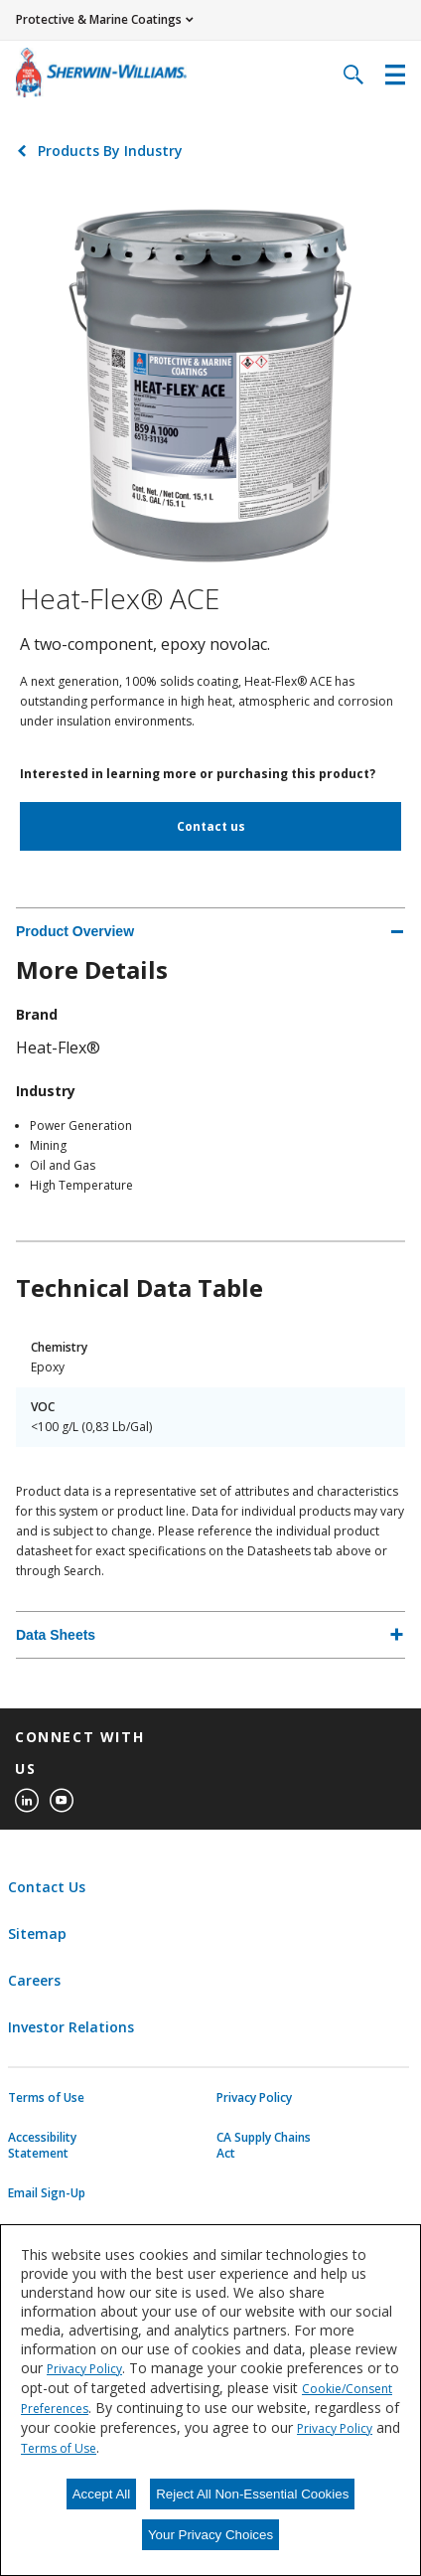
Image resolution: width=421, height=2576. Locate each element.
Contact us (211, 826)
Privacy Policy (254, 2098)
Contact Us (46, 1886)
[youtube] (61, 1801)
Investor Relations (71, 2026)
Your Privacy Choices (210, 2534)
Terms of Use (46, 2098)
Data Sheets (55, 1635)
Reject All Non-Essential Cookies (252, 2494)
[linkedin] (27, 1801)
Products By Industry (110, 150)
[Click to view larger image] (210, 382)
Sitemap (37, 1933)
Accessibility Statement (42, 2146)
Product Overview (75, 931)
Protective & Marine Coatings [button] (99, 19)
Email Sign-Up (46, 2193)
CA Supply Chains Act (263, 2146)
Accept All (101, 2494)
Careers (34, 1980)
